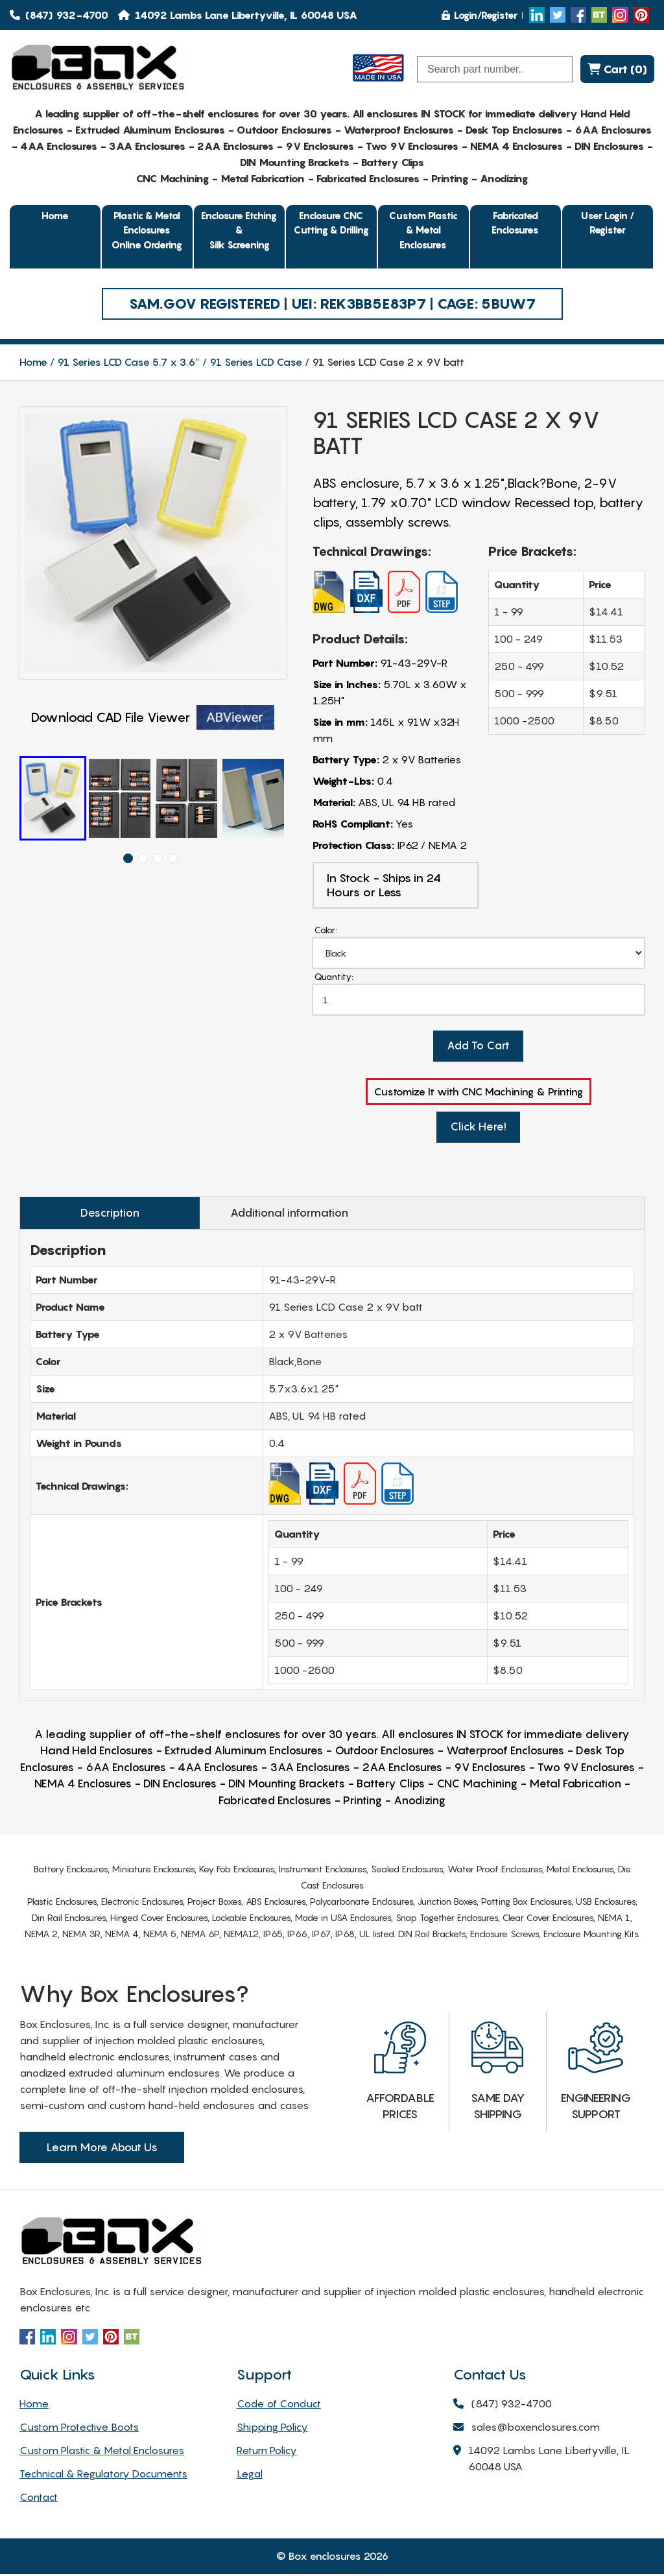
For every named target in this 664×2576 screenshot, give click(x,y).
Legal (250, 2475)
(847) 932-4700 (59, 14)
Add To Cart (478, 1048)
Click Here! (478, 1129)
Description (98, 1214)
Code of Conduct (279, 2405)
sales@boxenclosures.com (526, 2429)
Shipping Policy (272, 2428)
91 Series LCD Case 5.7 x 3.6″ (128, 361)
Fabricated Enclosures (515, 222)
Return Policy (267, 2452)
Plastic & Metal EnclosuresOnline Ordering (147, 229)
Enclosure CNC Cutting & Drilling (331, 222)
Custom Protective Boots (79, 2428)
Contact (38, 2498)
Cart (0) (617, 69)
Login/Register (479, 15)
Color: (325, 929)
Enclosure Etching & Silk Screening (239, 229)
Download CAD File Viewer (152, 717)
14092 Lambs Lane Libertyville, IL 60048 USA (541, 2461)
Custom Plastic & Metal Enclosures (423, 229)
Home (55, 215)
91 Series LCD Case (255, 361)
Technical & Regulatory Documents (103, 2475)
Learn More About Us (102, 2149)
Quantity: (333, 977)
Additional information (254, 1214)
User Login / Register (607, 222)
